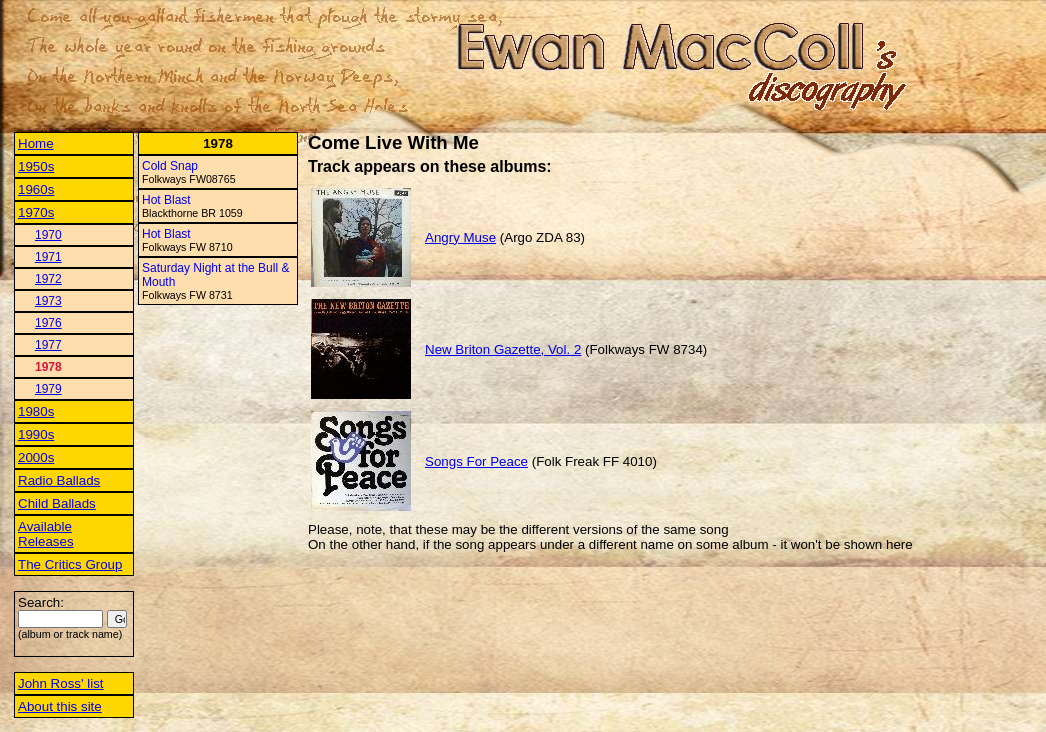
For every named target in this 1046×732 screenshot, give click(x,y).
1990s (36, 434)
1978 (48, 367)
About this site (60, 706)
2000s (36, 457)
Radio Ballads (59, 480)
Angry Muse (460, 237)
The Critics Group (70, 564)
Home (36, 143)
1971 (48, 257)
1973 (48, 301)
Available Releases (46, 534)
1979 (48, 389)
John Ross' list (61, 683)
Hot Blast (166, 200)
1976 (48, 323)
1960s (36, 189)
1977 (48, 345)
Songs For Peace (476, 461)
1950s (36, 166)
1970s (36, 212)
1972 (48, 279)
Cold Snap (170, 166)
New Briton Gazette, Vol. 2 (503, 349)
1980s (36, 411)
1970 (48, 235)
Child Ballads (57, 503)
